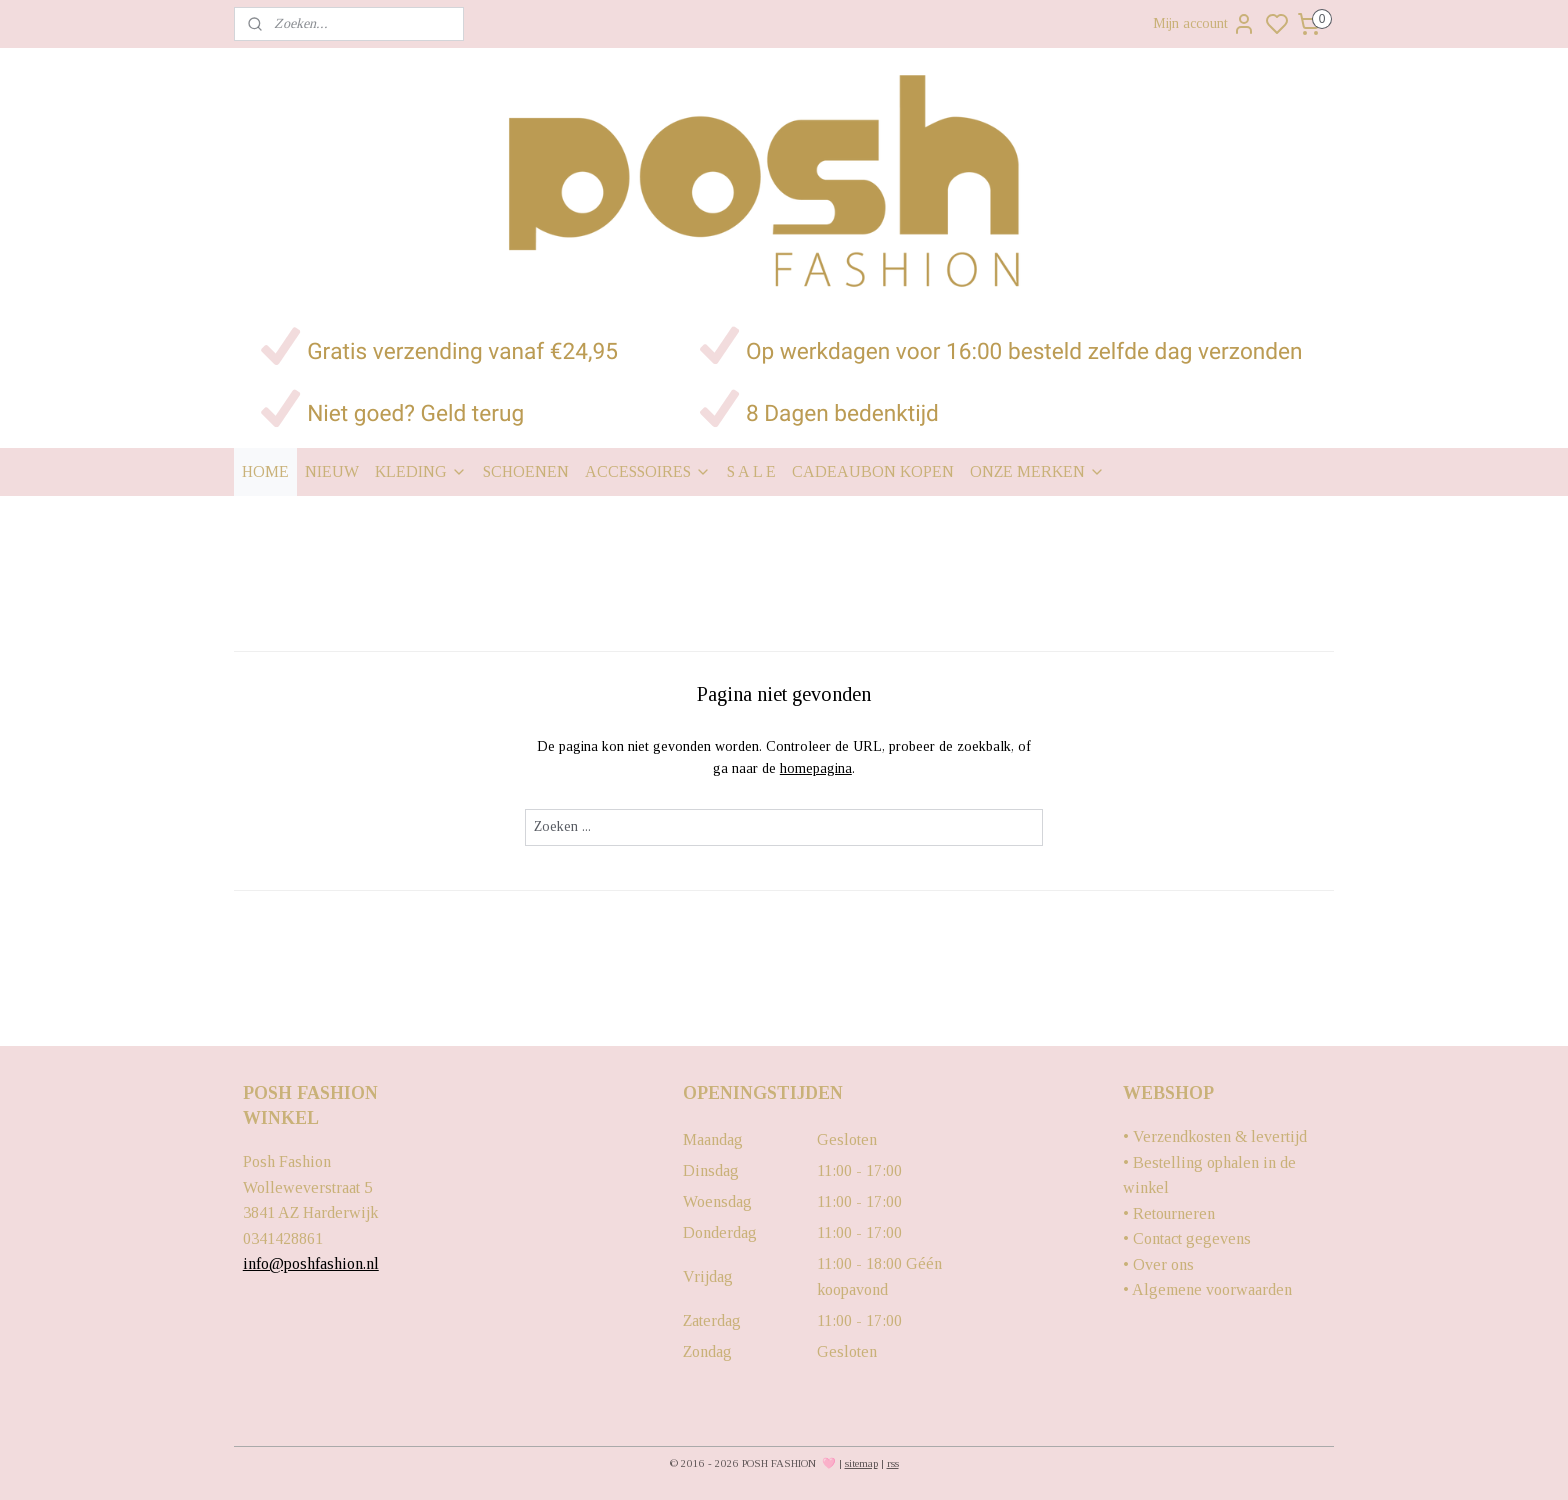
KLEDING (421, 471)
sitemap (861, 1463)
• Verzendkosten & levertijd (1215, 1136)
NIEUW (332, 471)
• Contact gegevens (1187, 1238)
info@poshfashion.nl (311, 1263)
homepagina (816, 768)
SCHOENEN (526, 471)
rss (893, 1463)
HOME (265, 471)
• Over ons (1158, 1264)
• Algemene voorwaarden (1207, 1289)
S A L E (751, 471)
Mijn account (1204, 24)
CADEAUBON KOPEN (873, 471)
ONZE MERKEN (1037, 471)
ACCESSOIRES (648, 471)
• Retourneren (1169, 1213)
